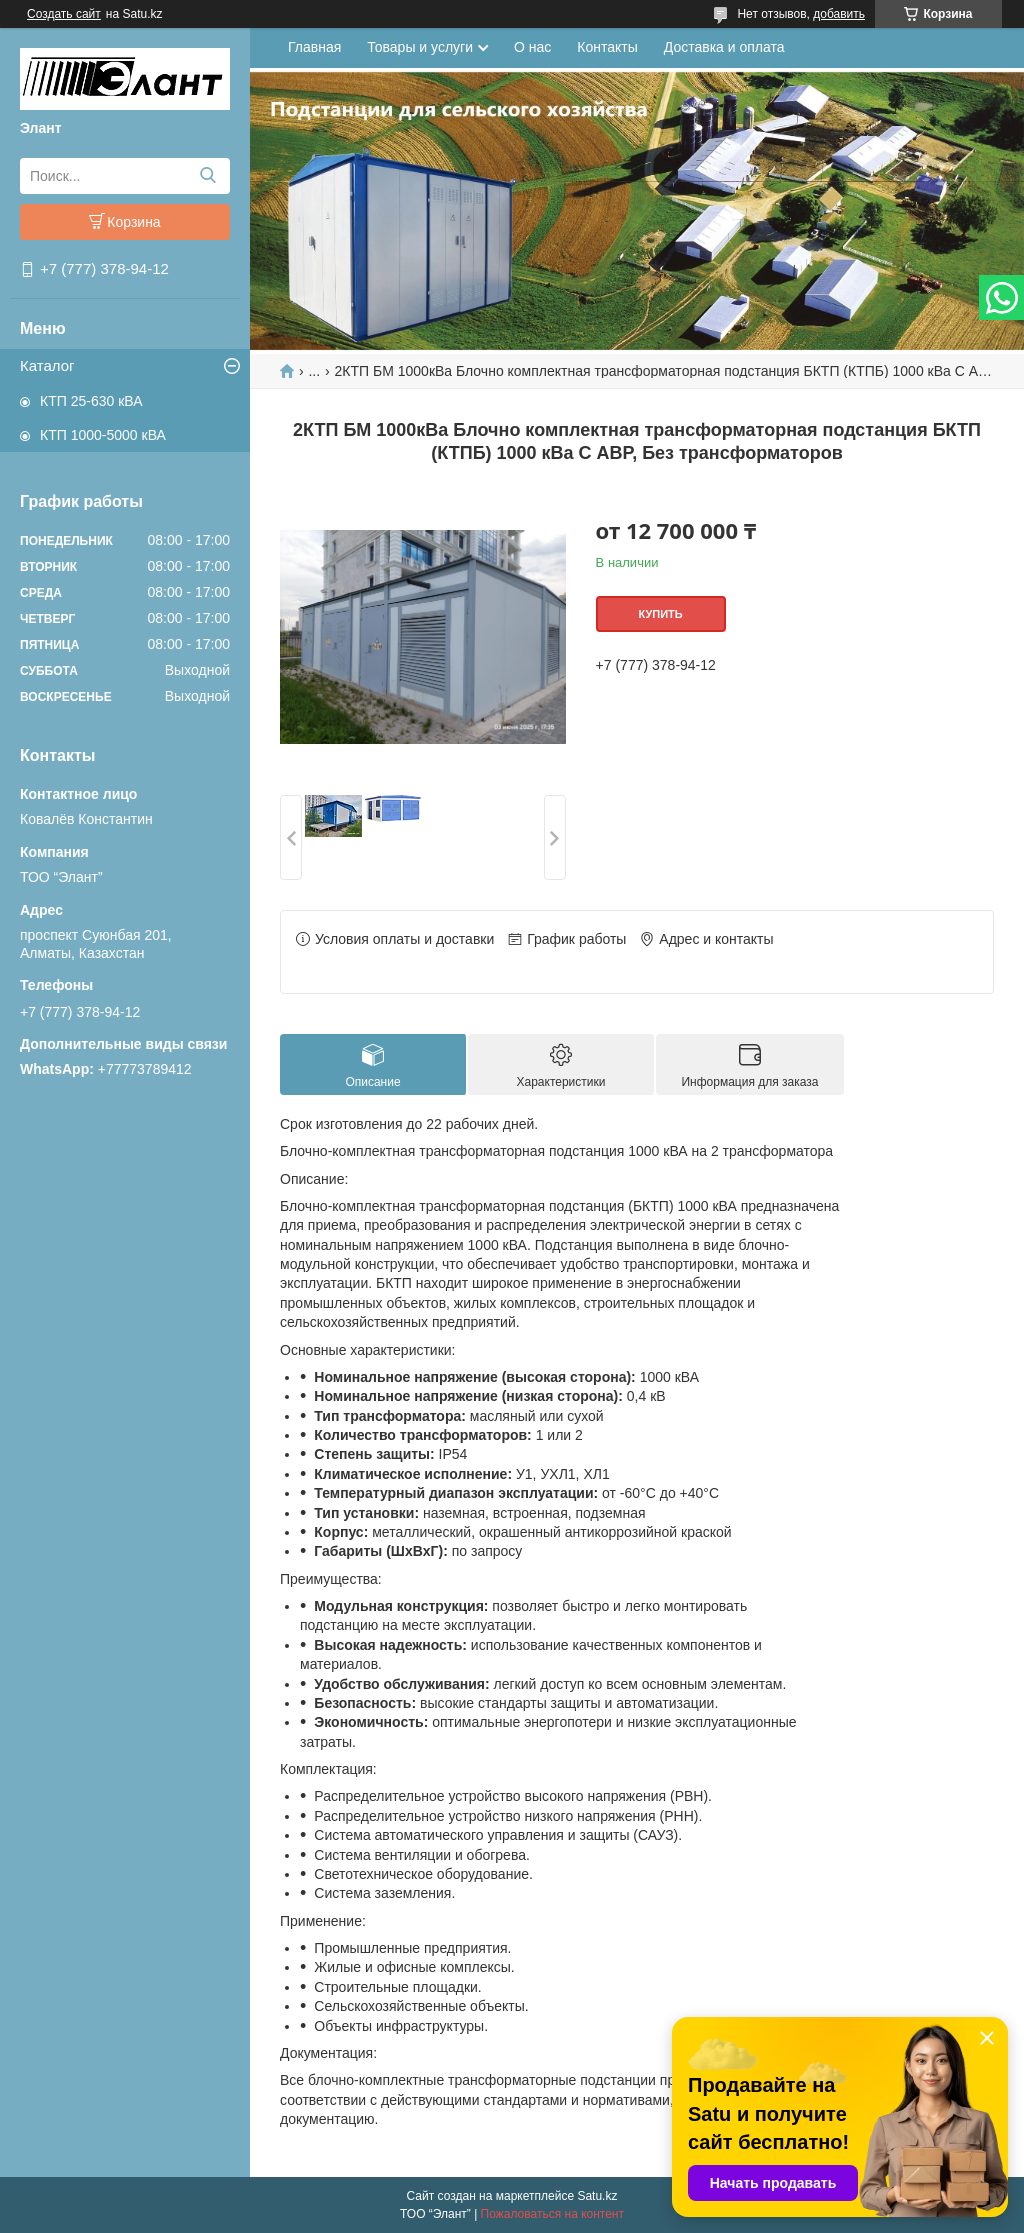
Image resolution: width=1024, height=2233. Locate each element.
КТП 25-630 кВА (91, 401)
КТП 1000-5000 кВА (103, 435)
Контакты (607, 47)
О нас (532, 47)
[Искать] (207, 176)
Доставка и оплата (724, 47)
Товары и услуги (420, 47)
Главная (314, 47)
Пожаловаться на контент (552, 2214)
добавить (839, 14)
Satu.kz (597, 2196)
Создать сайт (64, 14)
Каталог (47, 365)
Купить (660, 614)
